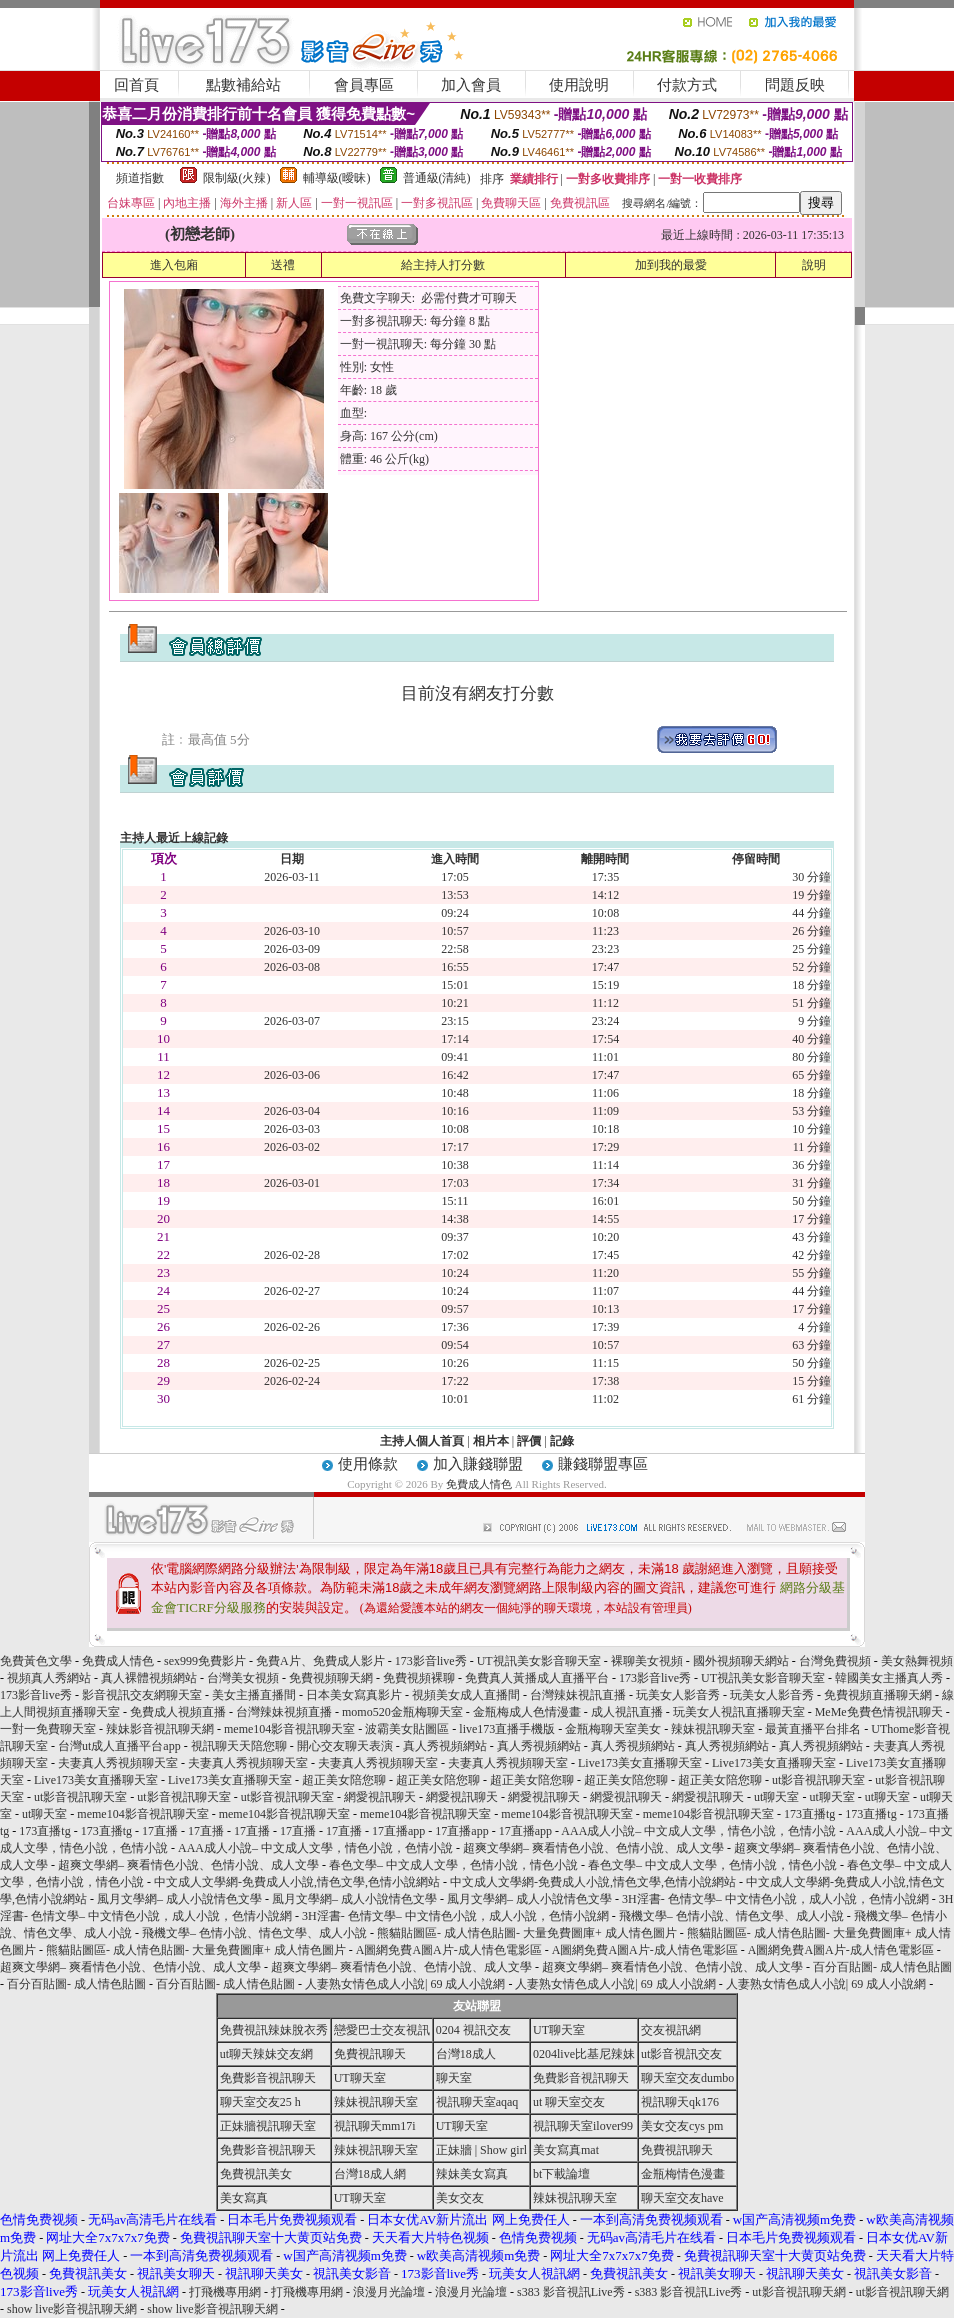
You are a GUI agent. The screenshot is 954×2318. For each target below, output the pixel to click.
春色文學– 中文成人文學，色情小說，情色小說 (453, 1865)
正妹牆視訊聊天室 (268, 2126)
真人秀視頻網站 (445, 1746)
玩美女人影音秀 (678, 1695)
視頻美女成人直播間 (466, 1695)
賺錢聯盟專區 (603, 1464)
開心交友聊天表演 (345, 1746)
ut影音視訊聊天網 (798, 2292)
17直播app (398, 1831)
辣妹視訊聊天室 (713, 1729)
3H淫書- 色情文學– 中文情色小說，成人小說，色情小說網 (775, 1899)
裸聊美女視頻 (647, 1661)
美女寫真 (244, 2198)
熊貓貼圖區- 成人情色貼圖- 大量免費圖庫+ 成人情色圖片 (527, 1933)
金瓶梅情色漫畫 (683, 2174)
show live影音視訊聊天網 (72, 2309)
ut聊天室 (776, 1797)
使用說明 (579, 85)
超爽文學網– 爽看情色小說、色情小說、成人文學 (593, 1848)
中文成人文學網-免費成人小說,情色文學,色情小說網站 (297, 1882)
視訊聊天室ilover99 (583, 2126)
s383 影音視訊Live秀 (571, 2292)
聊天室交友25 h (260, 2102)
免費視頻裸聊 (419, 1678)
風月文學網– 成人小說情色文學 (179, 1899)
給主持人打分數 (443, 265)
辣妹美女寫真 (472, 2174)
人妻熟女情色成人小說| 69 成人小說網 (405, 1984)
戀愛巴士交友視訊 (382, 2030)
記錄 (562, 1441)
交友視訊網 (671, 2030)
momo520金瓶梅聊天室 (402, 1712)
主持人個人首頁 (422, 1441)
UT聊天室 (559, 2030)
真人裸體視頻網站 (149, 1678)
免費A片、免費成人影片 (320, 1661)
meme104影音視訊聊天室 (289, 1729)
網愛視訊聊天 (380, 1797)
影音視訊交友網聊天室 (142, 1695)
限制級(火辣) (237, 178)
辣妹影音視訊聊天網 (160, 1729)
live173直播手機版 (507, 1729)
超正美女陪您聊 (344, 1780)
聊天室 (454, 2078)
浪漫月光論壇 (389, 2292)
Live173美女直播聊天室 (640, 1763)
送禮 (283, 265)
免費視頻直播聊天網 (878, 1695)
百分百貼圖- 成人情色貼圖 (882, 1967)
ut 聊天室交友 (569, 2102)
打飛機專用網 (225, 2292)
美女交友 (460, 2198)
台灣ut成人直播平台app (119, 1746)
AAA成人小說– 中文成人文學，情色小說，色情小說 (698, 1831)
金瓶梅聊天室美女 (613, 1729)
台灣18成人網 (370, 2174)
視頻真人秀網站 (49, 1678)
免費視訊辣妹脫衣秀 (274, 2030)
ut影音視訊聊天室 (818, 1780)
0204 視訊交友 (473, 2030)
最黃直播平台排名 (813, 1729)
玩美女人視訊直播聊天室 (739, 1712)
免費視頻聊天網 (331, 1678)
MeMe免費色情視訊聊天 (879, 1712)
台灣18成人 (466, 2054)
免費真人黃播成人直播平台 (537, 1678)
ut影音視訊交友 (681, 2054)
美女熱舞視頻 (917, 1661)
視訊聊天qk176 (680, 2102)
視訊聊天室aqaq (477, 2102)
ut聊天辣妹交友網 (266, 2054)
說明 (814, 265)
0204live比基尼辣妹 (584, 2054)
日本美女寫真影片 (354, 1695)
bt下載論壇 (561, 2174)
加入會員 (471, 85)
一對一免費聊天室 (48, 1729)
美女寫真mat (566, 2150)
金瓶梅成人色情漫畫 (527, 1712)
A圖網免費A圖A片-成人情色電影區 (449, 1950)
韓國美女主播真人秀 (889, 1678)
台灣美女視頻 (243, 1678)
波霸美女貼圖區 (407, 1729)
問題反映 (795, 85)
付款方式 (687, 85)
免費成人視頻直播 (178, 1712)
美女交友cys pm (682, 2126)
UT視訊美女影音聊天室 (539, 1661)
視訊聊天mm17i (375, 2126)
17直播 (160, 1831)
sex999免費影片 (205, 1661)
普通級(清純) (437, 178)
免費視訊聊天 (370, 2054)
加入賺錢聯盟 (478, 1464)
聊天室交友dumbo (687, 2078)
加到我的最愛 (671, 265)
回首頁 (136, 85)
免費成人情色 (479, 1484)
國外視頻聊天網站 (741, 1661)
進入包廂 (174, 265)
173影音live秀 (431, 1661)
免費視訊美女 (256, 2174)
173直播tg (809, 1814)
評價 (529, 1441)
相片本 (491, 1441)
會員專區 (364, 85)
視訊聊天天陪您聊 (239, 1746)
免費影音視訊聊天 (268, 2078)
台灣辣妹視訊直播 (578, 1695)
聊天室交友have (682, 2198)
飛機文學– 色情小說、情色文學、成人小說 (731, 1916)
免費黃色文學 (36, 1661)
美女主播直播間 (254, 1695)
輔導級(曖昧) (337, 178)
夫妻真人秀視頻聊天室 (118, 1763)
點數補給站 (243, 85)
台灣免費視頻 (835, 1661)
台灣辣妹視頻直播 (284, 1712)
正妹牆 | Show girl (481, 2150)
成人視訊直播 (627, 1712)
